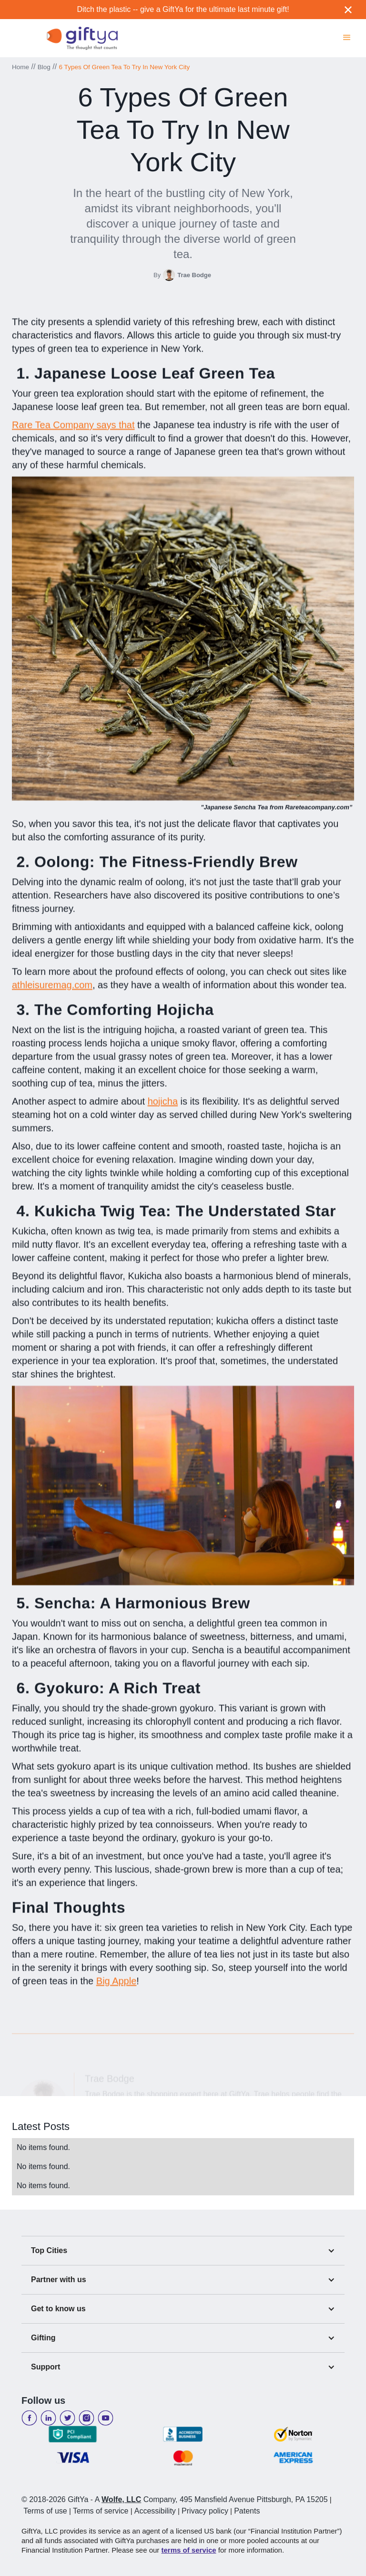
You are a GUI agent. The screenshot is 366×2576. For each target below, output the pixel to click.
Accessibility (155, 2511)
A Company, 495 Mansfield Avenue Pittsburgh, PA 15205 (211, 2499)
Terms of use (45, 2511)
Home (20, 67)
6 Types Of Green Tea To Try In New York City (124, 67)
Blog (44, 67)
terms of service (189, 2550)
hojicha (163, 1106)
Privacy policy (205, 2511)
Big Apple (116, 1986)
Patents (247, 2511)
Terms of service (100, 2511)
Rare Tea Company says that (73, 430)
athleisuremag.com (52, 990)
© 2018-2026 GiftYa (54, 2499)
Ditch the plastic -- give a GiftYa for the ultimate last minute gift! (183, 9)
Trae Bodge (194, 275)
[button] (347, 35)
